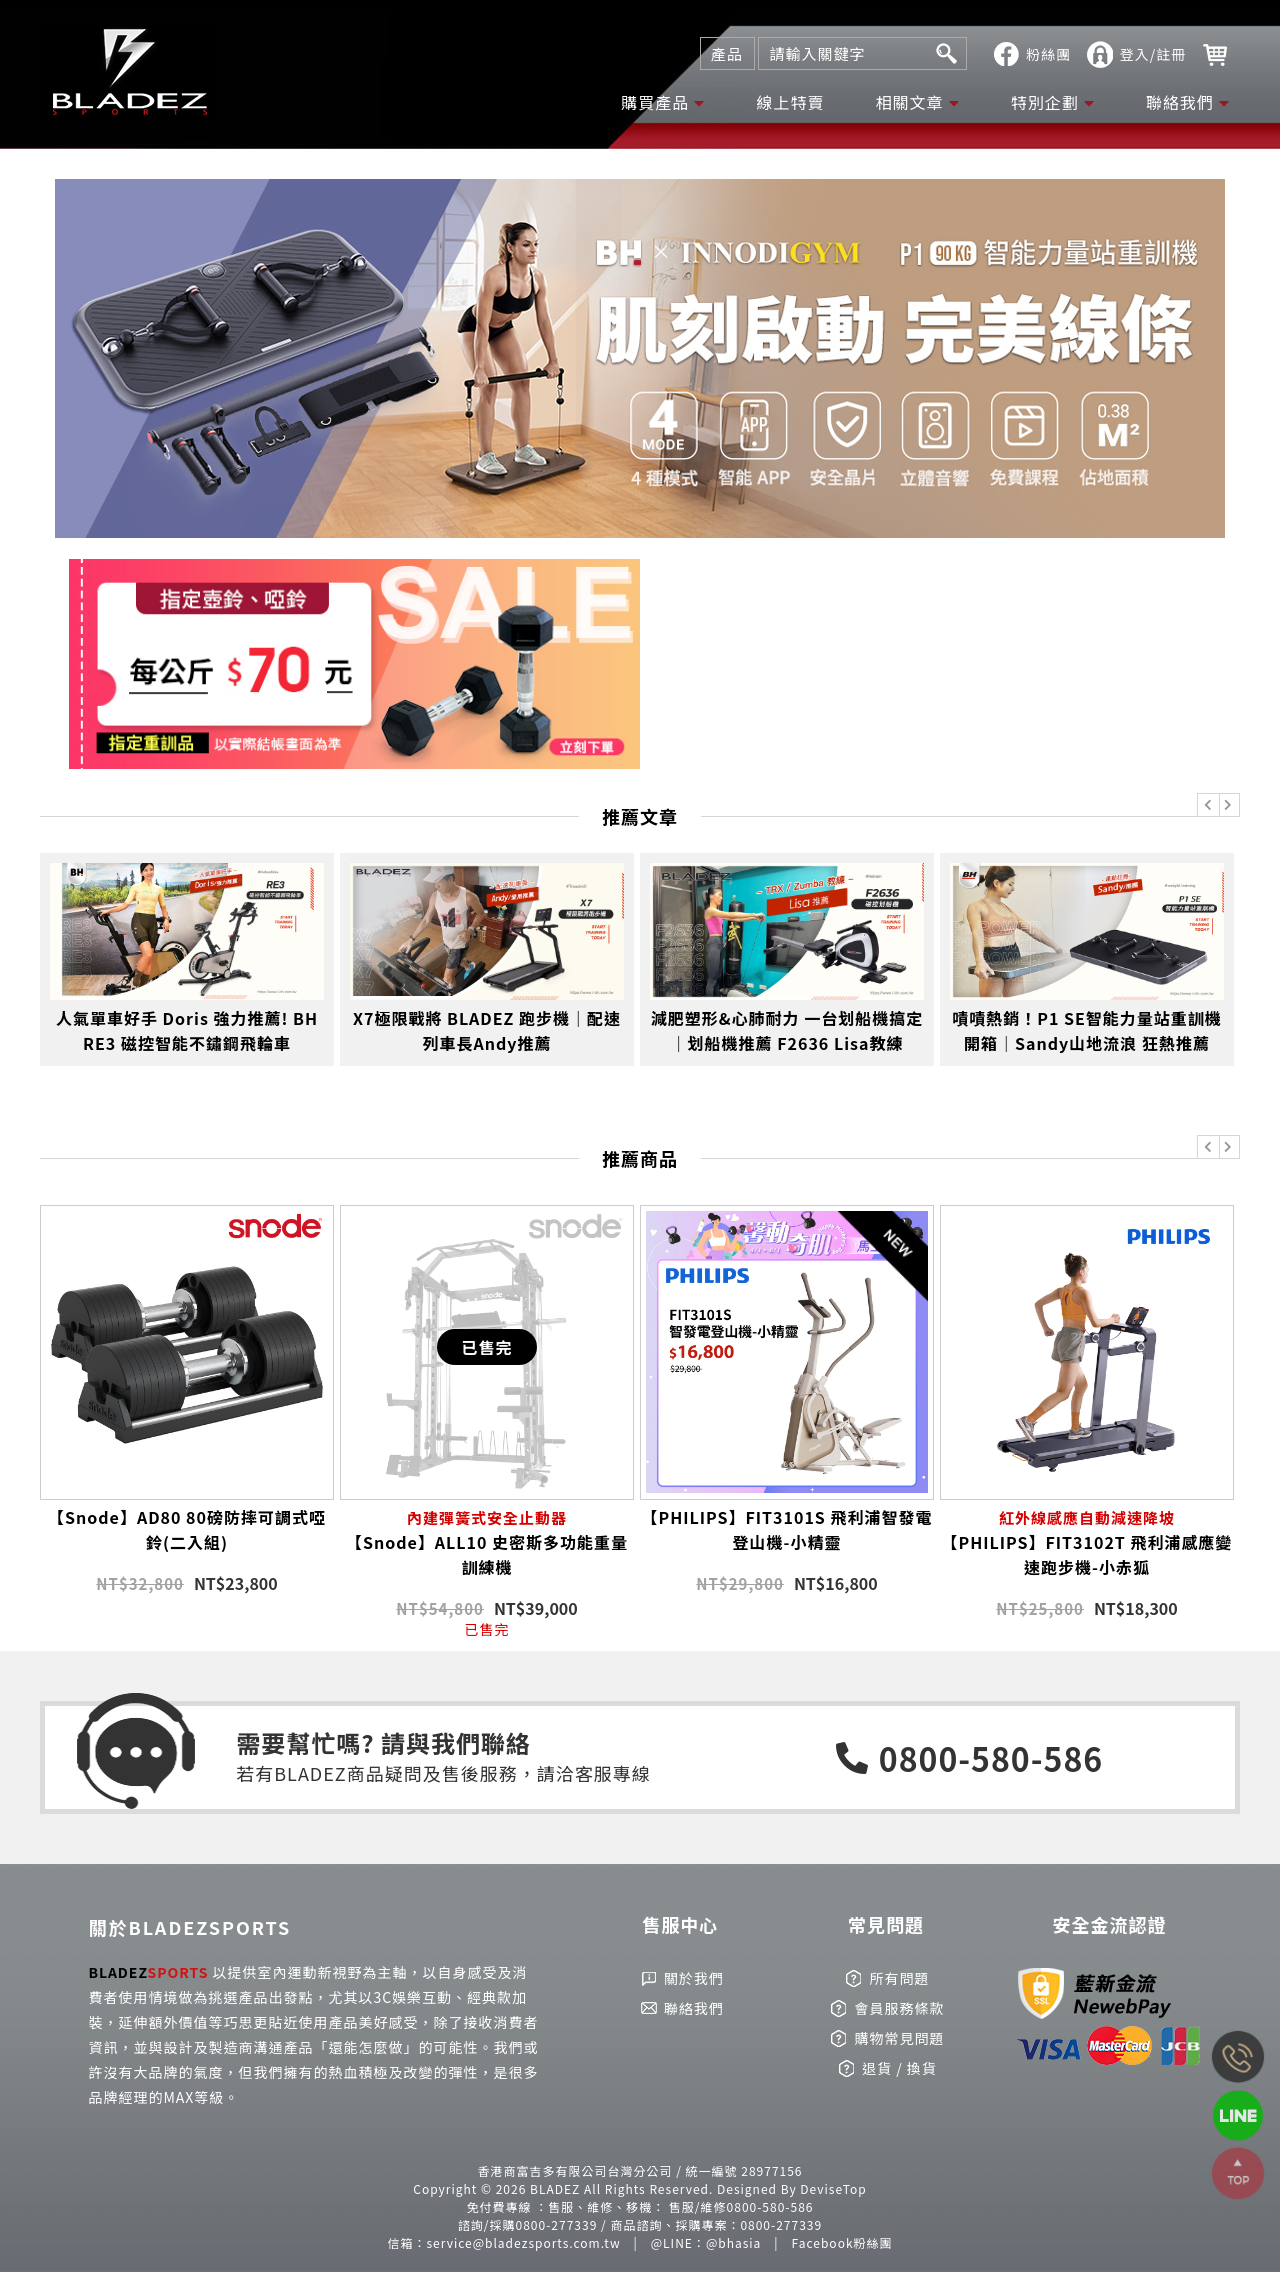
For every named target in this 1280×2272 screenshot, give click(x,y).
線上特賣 (790, 102)
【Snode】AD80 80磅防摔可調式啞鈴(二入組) (187, 1529)
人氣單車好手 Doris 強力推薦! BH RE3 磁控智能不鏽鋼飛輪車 (187, 1030)
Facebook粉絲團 (842, 2242)
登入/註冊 (1153, 54)
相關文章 (910, 102)
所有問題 (899, 1978)
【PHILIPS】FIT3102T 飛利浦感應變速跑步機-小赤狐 (1087, 1542)
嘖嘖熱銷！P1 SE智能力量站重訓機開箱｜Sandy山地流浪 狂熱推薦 (1087, 1030)
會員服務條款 (899, 2008)
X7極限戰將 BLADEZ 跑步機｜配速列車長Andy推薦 (487, 1030)
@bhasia (733, 2242)
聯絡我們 (1180, 102)
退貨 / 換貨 (899, 2068)
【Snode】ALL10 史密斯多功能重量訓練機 (487, 1542)
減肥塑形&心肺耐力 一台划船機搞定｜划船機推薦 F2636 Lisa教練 (787, 1030)
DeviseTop (833, 2188)
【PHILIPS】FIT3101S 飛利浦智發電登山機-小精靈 (787, 1529)
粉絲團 (1048, 54)
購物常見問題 (899, 2038)
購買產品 (655, 102)
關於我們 (694, 1978)
